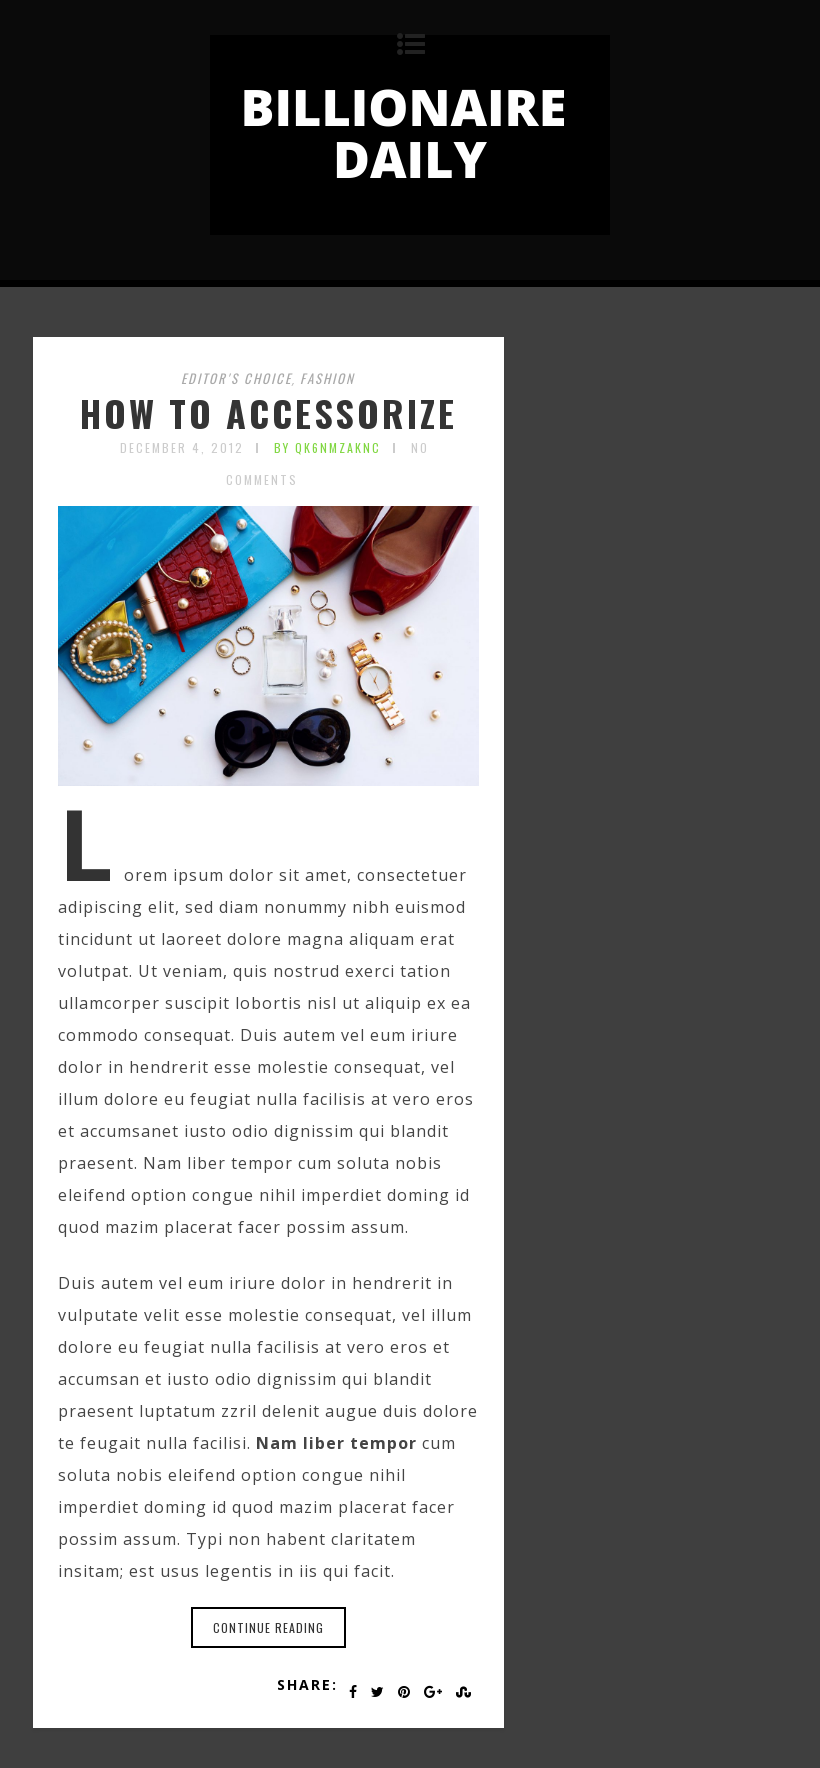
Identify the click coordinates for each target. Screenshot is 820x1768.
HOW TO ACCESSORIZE (268, 412)
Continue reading (268, 1627)
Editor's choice (236, 378)
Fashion (327, 378)
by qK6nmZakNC (327, 447)
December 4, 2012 (182, 447)
